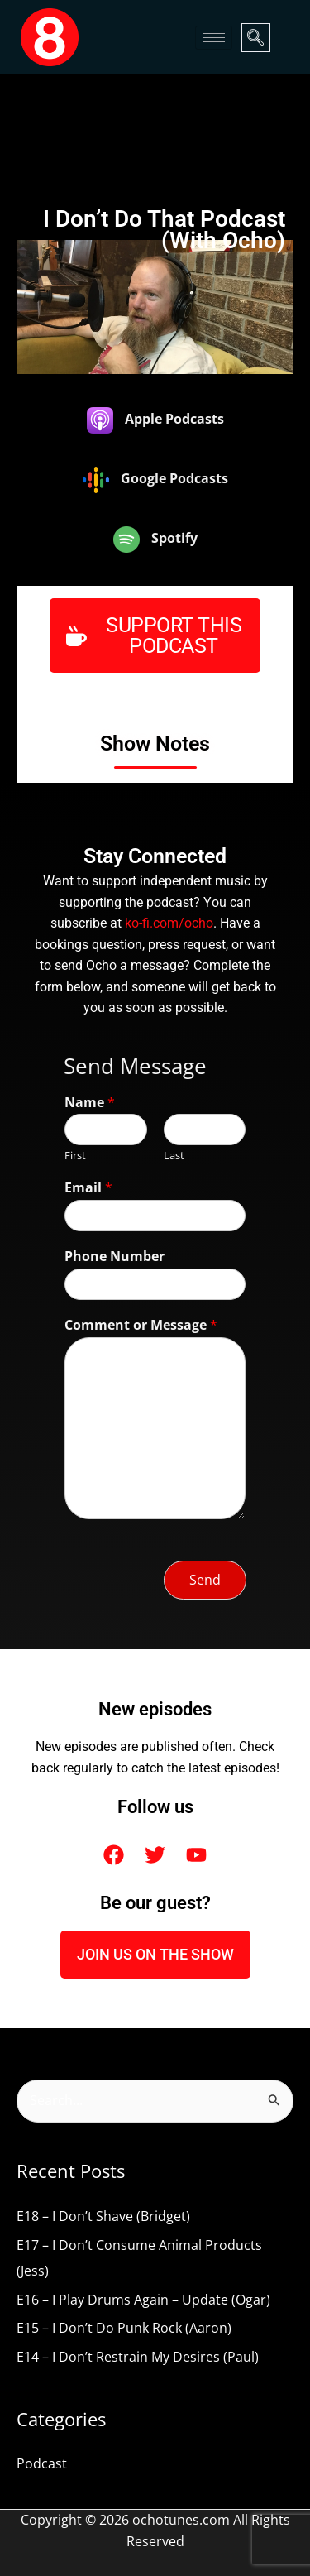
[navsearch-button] (255, 37)
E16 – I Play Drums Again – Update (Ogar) (143, 2300)
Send (205, 1580)
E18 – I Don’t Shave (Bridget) (103, 2216)
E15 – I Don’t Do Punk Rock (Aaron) (124, 2328)
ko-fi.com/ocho (169, 923)
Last (174, 1156)
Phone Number (114, 1256)
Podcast (42, 2463)
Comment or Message (140, 1325)
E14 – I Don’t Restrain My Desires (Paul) (138, 2357)
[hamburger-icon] (213, 38)
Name (89, 1102)
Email (88, 1188)
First (75, 1156)
